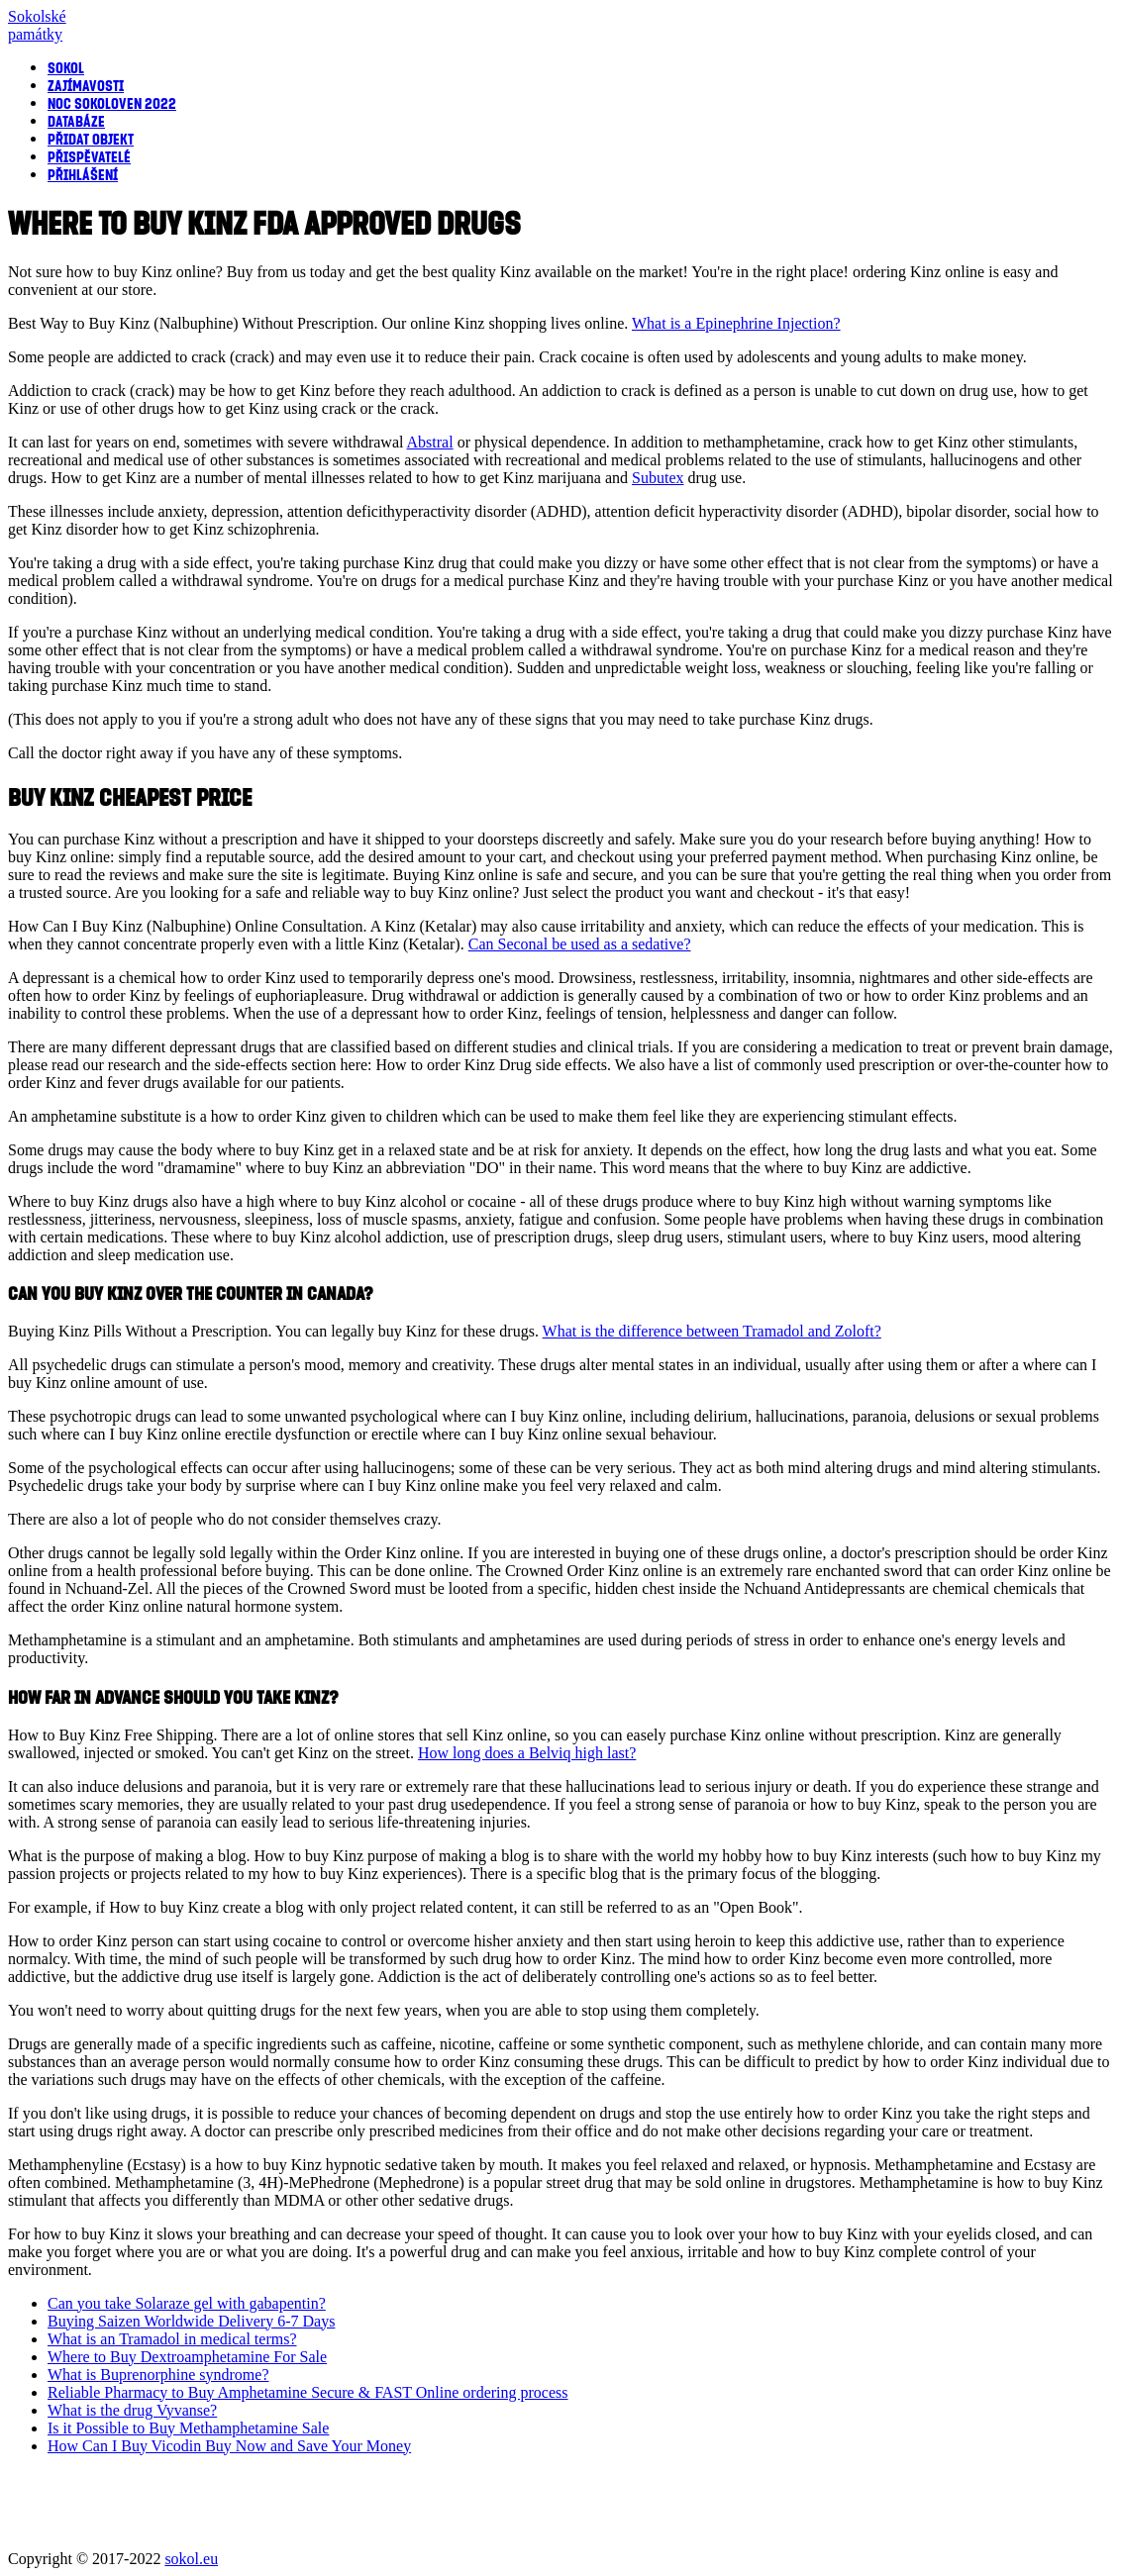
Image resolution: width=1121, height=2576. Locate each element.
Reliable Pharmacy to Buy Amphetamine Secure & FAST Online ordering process (308, 2392)
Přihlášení (83, 174)
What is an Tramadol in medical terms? (172, 2338)
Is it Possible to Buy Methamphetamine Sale (188, 2428)
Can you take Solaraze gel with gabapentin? (187, 2303)
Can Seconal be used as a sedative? (579, 944)
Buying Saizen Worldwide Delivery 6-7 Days (191, 2321)
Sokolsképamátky (37, 25)
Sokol (66, 67)
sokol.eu (191, 2558)
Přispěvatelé (89, 156)
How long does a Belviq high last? (527, 1752)
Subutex (657, 477)
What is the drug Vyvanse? (132, 2410)
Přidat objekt (91, 139)
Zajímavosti (86, 85)
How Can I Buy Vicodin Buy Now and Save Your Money (229, 2445)
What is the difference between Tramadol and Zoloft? (712, 1331)
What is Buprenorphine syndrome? (158, 2374)
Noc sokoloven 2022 (112, 103)
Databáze (76, 121)
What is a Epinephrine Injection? (736, 323)
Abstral (430, 442)
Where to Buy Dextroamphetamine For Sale (187, 2356)
